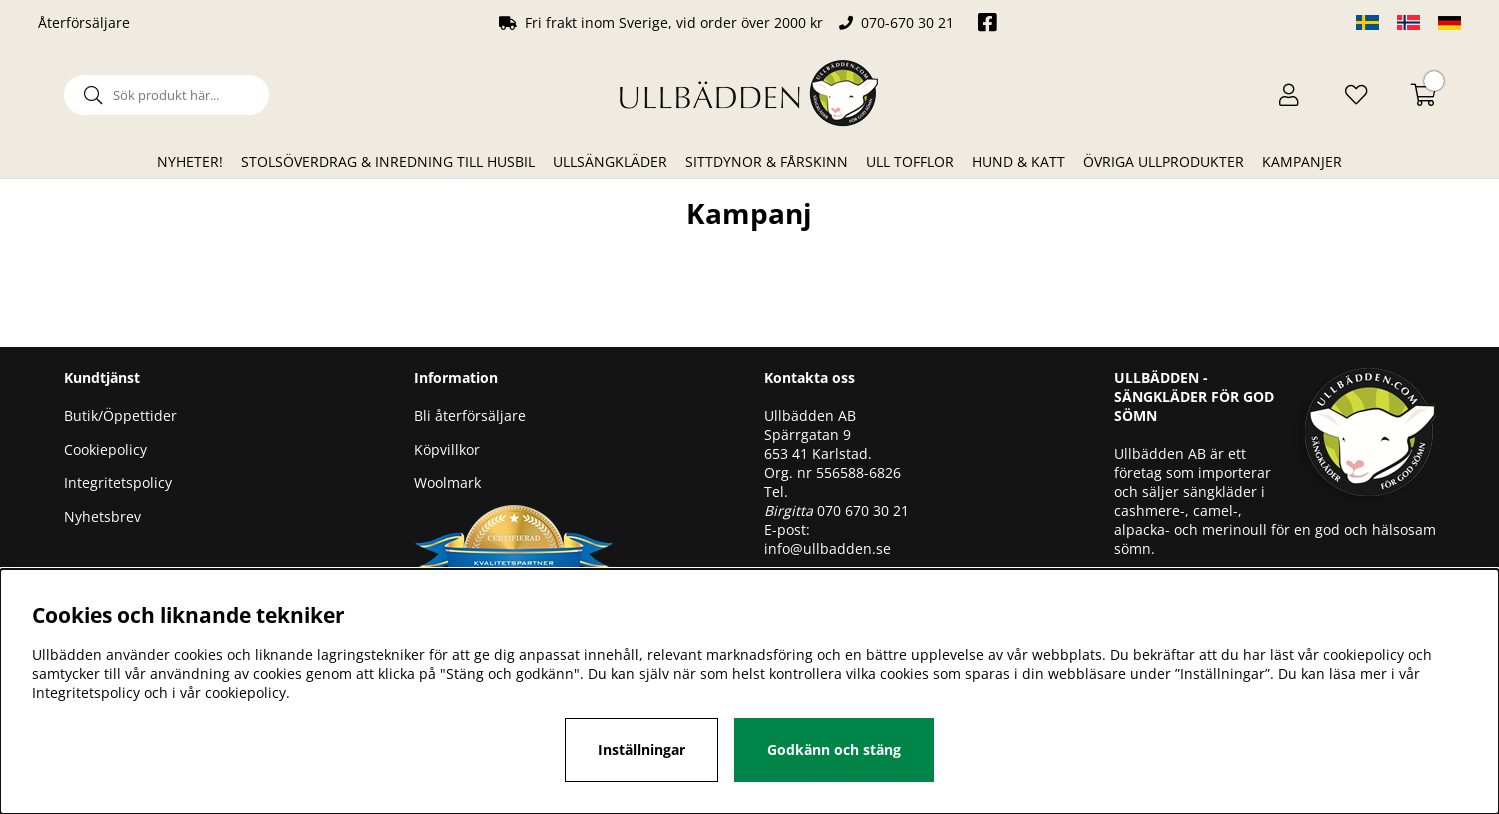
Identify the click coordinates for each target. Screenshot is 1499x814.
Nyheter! (190, 161)
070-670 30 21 (907, 22)
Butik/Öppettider (120, 415)
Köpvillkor (447, 449)
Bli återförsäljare (470, 415)
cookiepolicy (245, 692)
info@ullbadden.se (827, 548)
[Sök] (166, 95)
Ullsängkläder (610, 161)
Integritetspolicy (118, 482)
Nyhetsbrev (102, 516)
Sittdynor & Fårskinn (766, 161)
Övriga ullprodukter (1163, 161)
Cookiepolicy (105, 449)
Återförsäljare (84, 22)
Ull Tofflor (910, 161)
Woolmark (447, 482)
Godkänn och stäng (834, 749)
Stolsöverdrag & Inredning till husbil (388, 161)
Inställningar (641, 749)
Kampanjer (1302, 161)
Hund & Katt (1018, 161)
